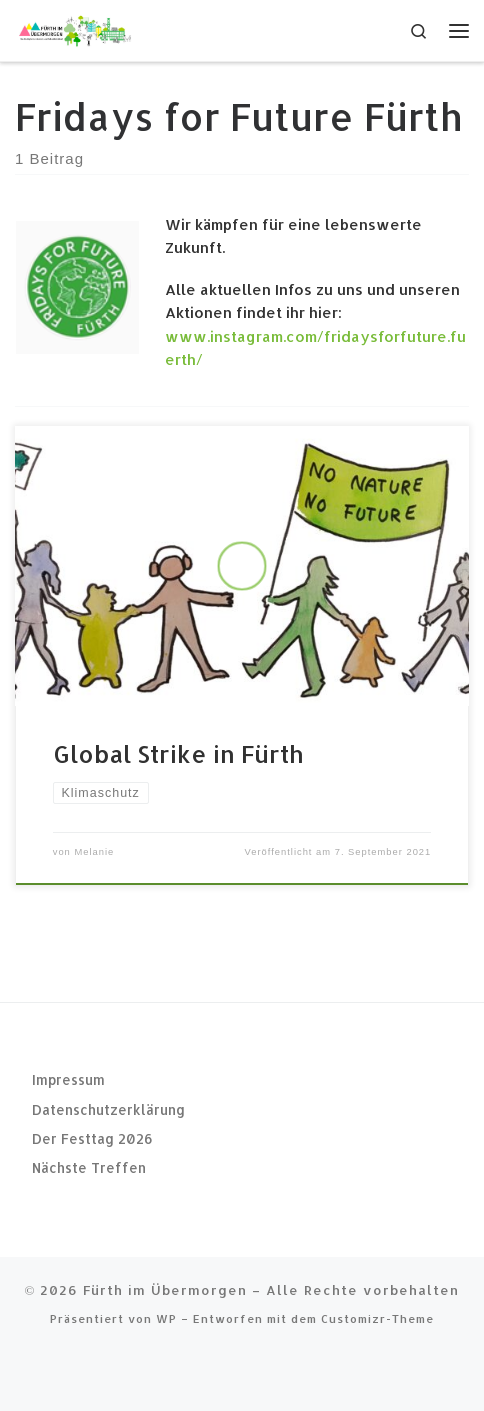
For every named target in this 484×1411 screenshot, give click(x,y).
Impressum (68, 1079)
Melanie (94, 852)
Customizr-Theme (377, 1318)
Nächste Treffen (89, 1167)
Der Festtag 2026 (92, 1138)
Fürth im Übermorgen (165, 1289)
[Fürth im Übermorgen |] (75, 28)
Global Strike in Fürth (178, 753)
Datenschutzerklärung (108, 1108)
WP (166, 1318)
